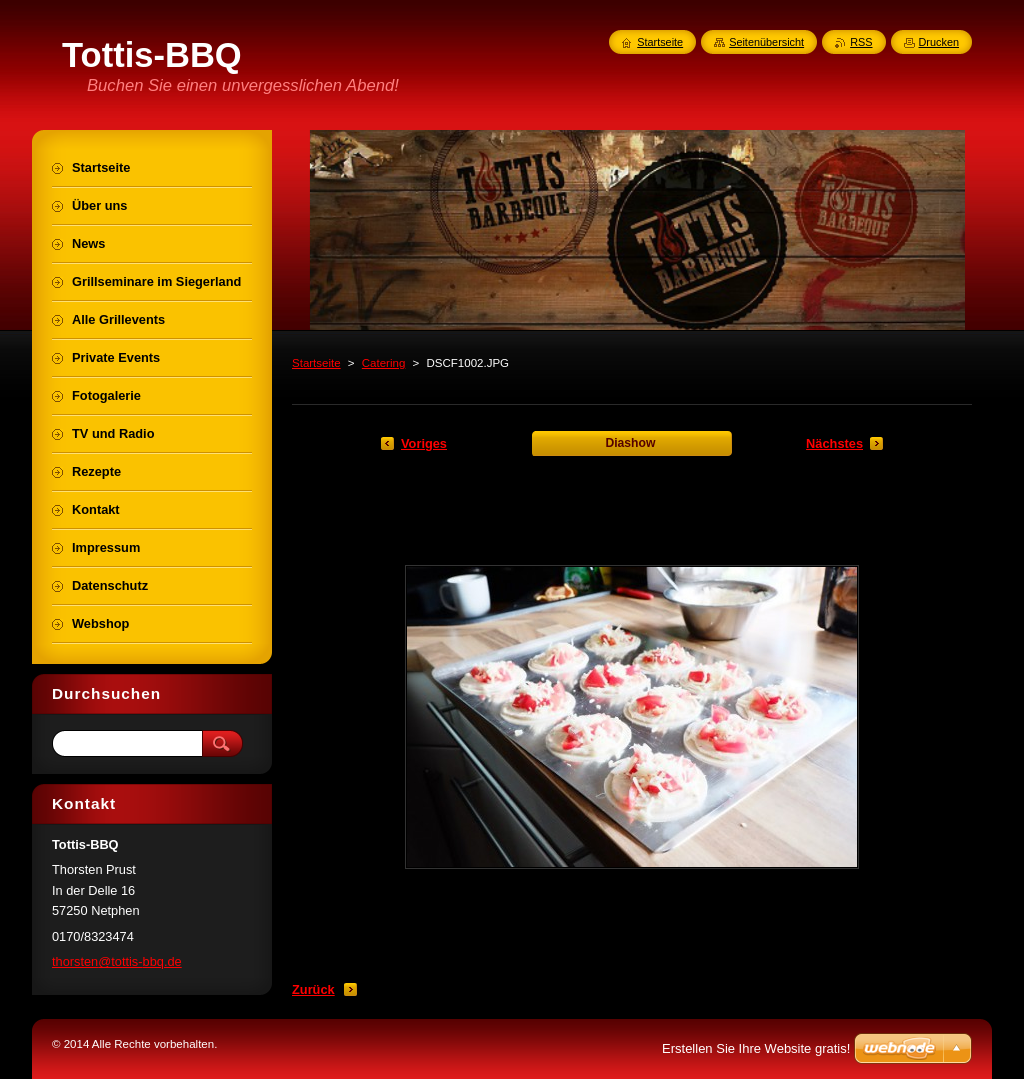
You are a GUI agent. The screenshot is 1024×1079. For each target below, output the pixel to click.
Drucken (939, 42)
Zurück (313, 989)
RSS (861, 42)
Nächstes (834, 443)
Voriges (424, 443)
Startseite (316, 363)
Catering (384, 363)
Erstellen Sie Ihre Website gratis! (756, 1048)
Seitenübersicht (766, 42)
